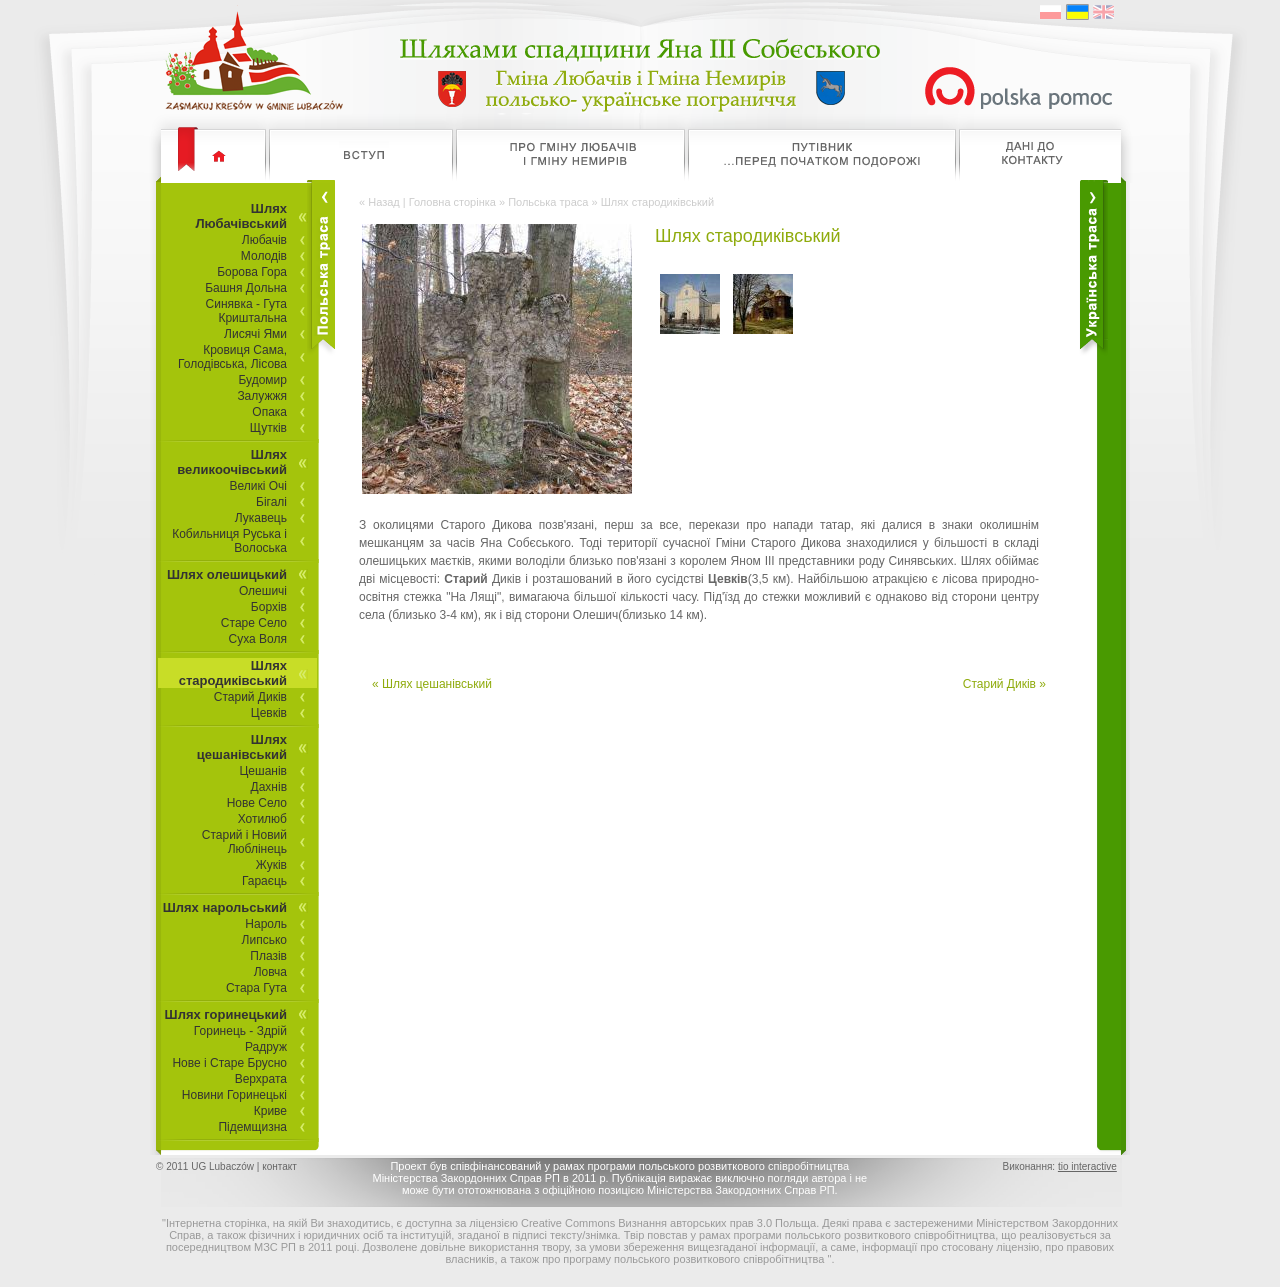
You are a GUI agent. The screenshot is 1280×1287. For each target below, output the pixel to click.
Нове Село (257, 803)
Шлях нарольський (225, 907)
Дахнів (269, 787)
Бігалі (271, 502)
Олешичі (263, 591)
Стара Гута (256, 988)
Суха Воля (258, 639)
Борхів (269, 607)
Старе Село (254, 623)
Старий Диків (250, 697)
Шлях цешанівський (242, 747)
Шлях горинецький (226, 1014)
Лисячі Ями (255, 334)
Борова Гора (252, 272)
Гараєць (264, 881)
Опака (269, 412)
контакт (279, 1166)
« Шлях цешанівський (432, 684)
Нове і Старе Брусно (229, 1063)
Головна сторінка (452, 202)
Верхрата (261, 1079)
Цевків (269, 713)
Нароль (266, 924)
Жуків (271, 865)
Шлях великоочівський (232, 462)
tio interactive (1087, 1166)
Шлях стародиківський (233, 673)
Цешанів (263, 771)
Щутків (268, 428)
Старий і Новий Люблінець (244, 842)
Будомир (262, 380)
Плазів (268, 956)
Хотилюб (262, 819)
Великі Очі (259, 486)
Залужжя (262, 396)
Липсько (264, 940)
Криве (270, 1111)
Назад (384, 202)
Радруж (266, 1047)
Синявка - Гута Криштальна (246, 311)
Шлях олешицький (227, 574)
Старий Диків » (1004, 684)
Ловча (270, 972)
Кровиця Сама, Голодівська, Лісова (232, 357)
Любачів (264, 240)
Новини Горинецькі (234, 1095)
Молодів (264, 256)
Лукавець (261, 518)
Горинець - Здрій (240, 1031)
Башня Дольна (246, 288)
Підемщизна (252, 1127)
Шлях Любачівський (241, 216)
